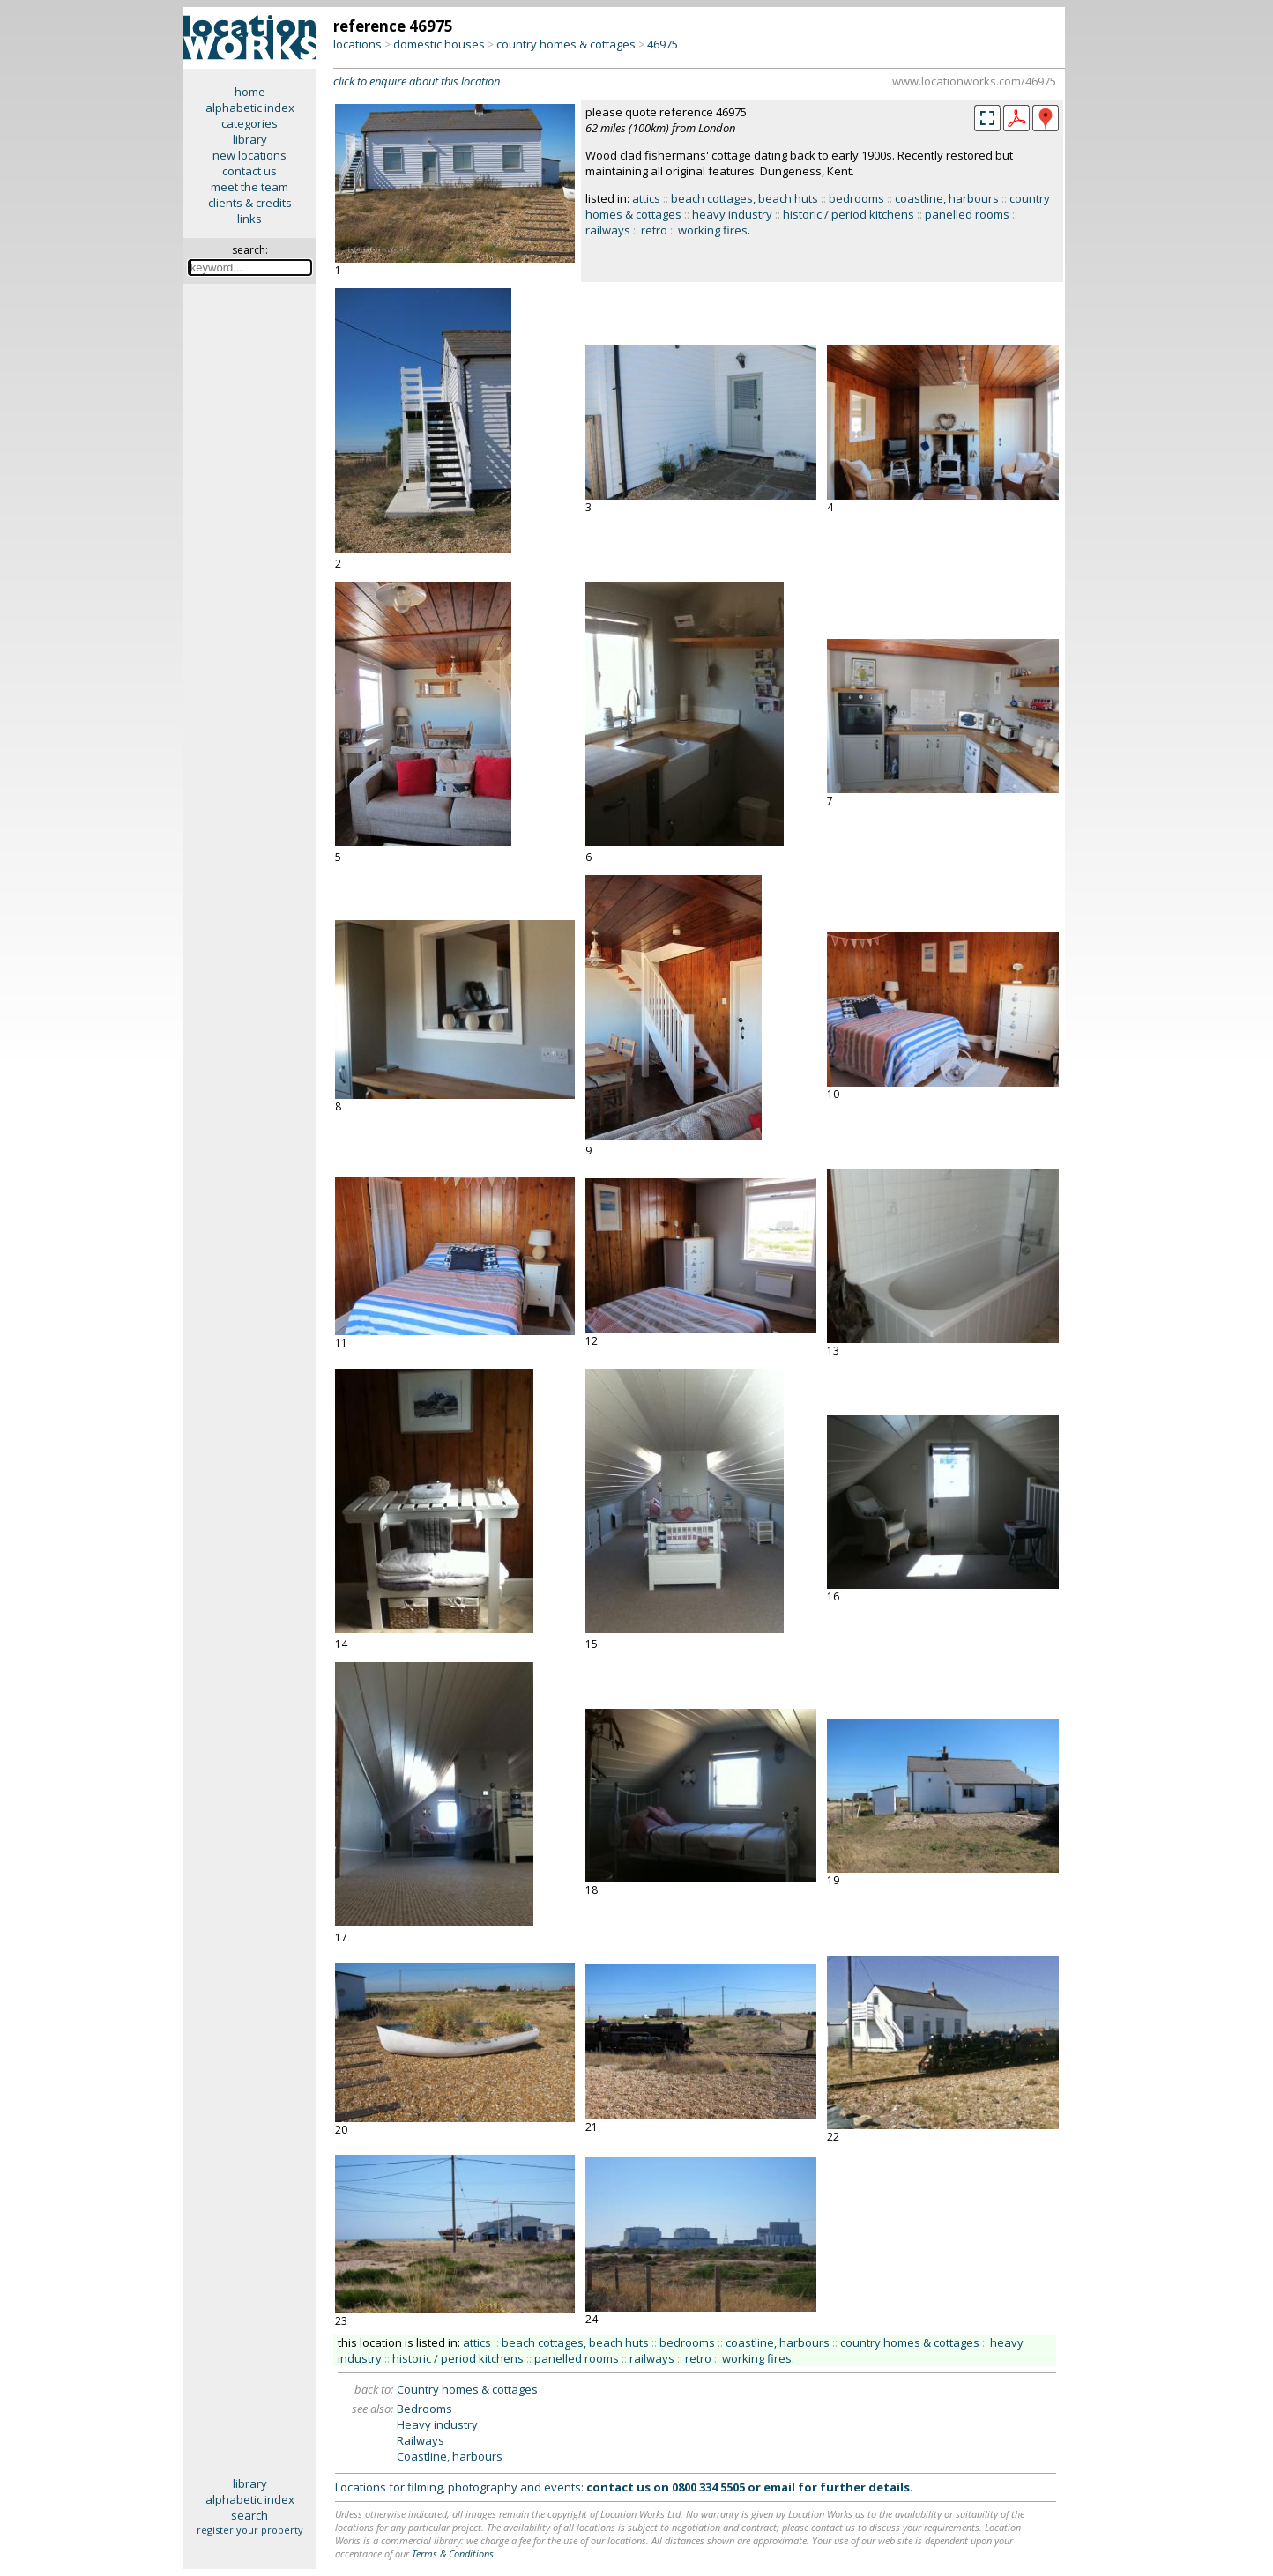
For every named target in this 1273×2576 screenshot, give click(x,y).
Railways (420, 2440)
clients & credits (250, 203)
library (250, 139)
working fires (713, 230)
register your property (250, 2529)
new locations (249, 155)
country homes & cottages (566, 44)
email (779, 2487)
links (249, 218)
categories (249, 123)
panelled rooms (967, 214)
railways (607, 230)
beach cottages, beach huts (744, 198)
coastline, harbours (947, 198)
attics (646, 198)
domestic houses (439, 44)
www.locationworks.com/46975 (974, 81)
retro (654, 230)
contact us (249, 171)
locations (357, 44)
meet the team (249, 187)
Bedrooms (424, 2408)
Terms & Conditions (453, 2553)
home (249, 92)
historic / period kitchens (848, 214)
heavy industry (732, 214)
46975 (662, 44)
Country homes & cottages (467, 2389)
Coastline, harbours (449, 2456)
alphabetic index (249, 107)
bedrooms (856, 198)
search (249, 2515)
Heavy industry (437, 2424)
